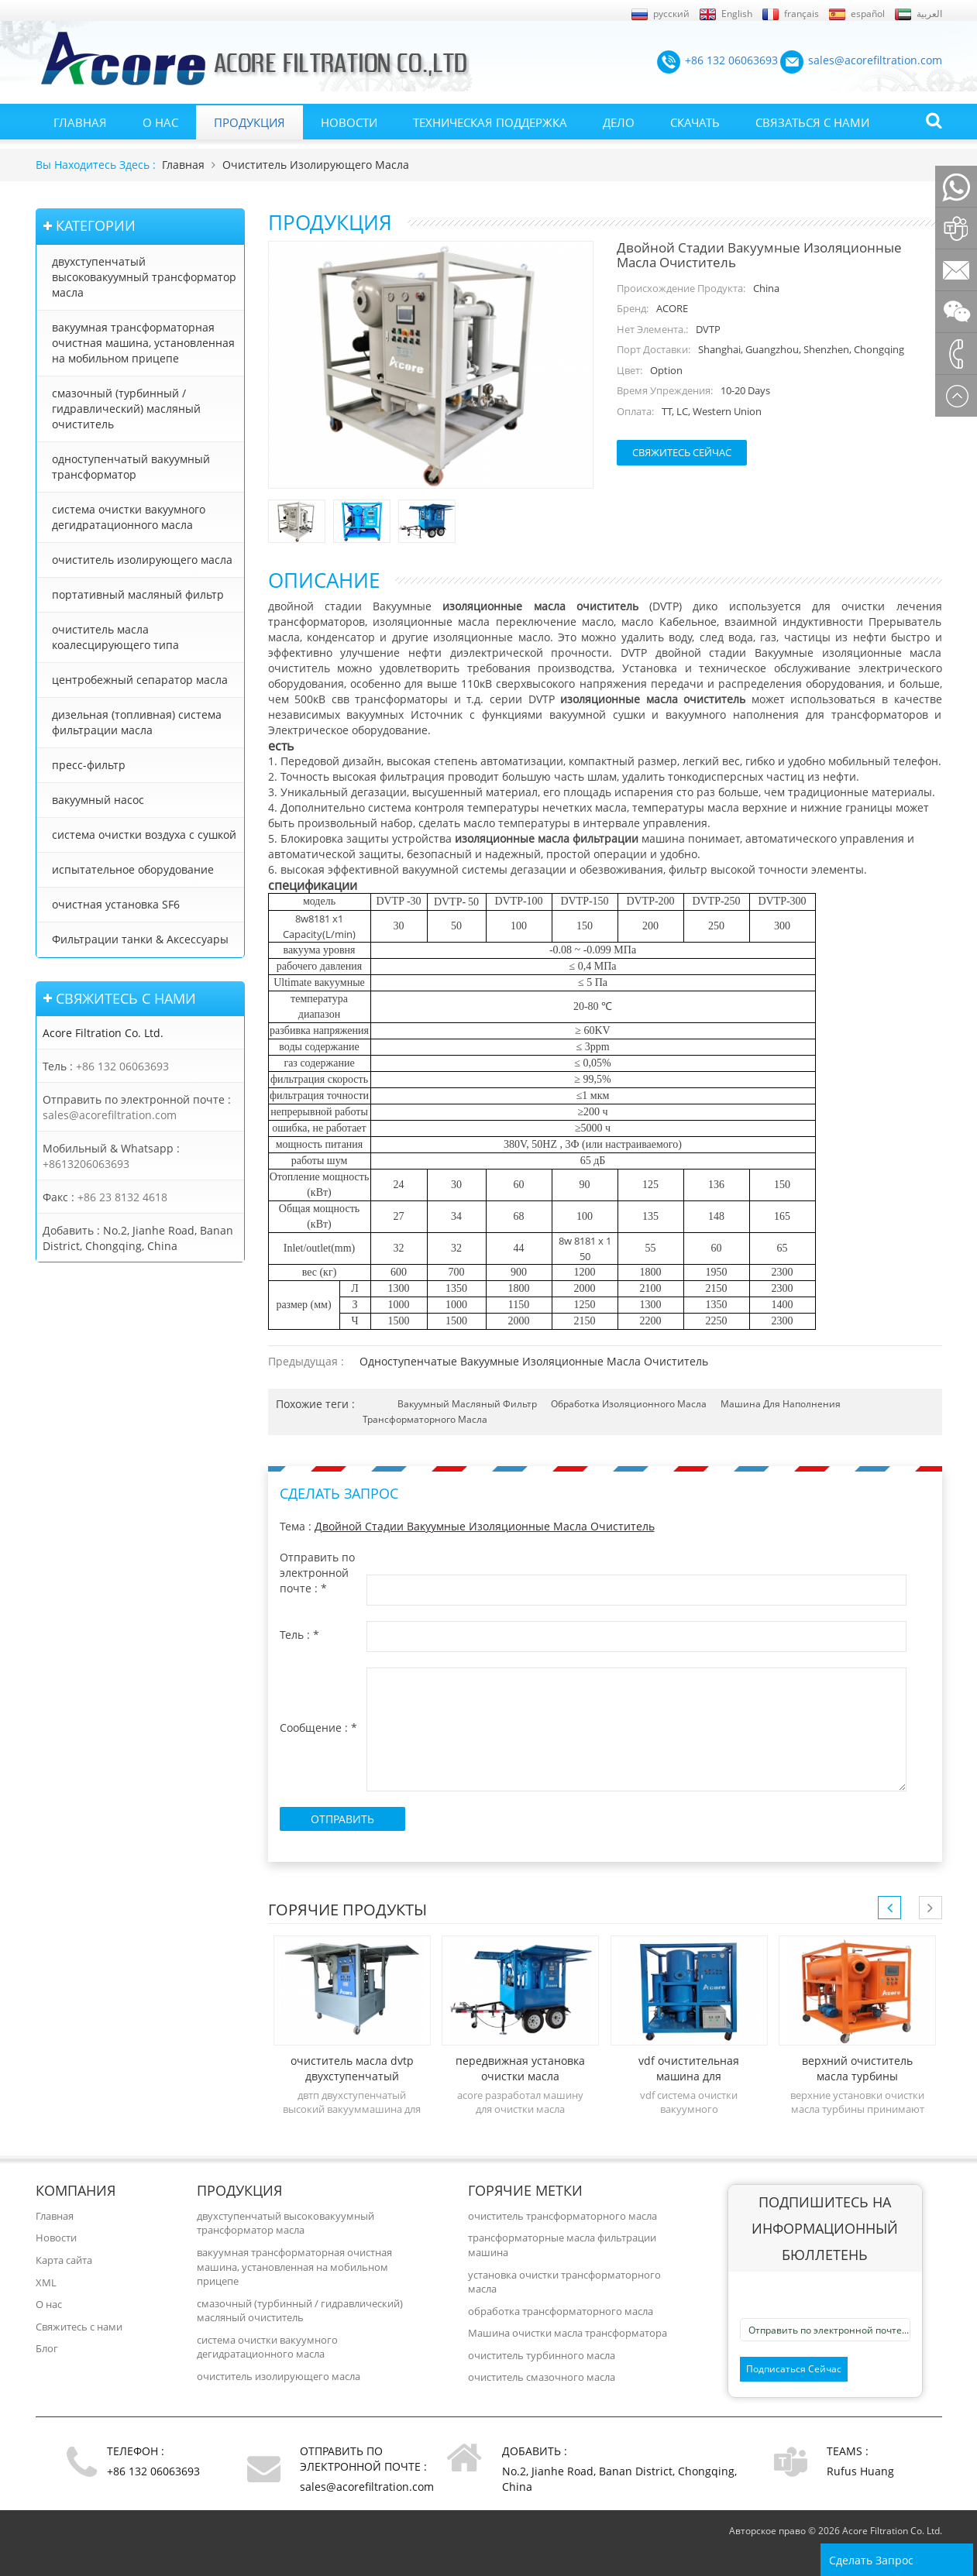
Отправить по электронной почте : (317, 1572)
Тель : (299, 1634)
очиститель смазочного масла (541, 2377)
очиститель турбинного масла (541, 2355)
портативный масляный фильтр (138, 594)
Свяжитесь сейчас (681, 452)
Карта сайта (64, 2260)
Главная (80, 122)
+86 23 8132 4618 (122, 1197)
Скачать (695, 122)
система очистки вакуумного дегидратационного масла (128, 517)
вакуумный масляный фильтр (467, 1403)
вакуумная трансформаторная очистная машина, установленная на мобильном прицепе (143, 343)
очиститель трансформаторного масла (562, 2216)
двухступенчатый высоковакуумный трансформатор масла (144, 277)
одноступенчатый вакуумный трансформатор (131, 467)
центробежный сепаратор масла (140, 679)
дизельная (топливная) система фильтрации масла (137, 722)
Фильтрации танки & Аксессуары (140, 939)
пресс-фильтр (89, 764)
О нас (160, 122)
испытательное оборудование (133, 869)
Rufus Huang (860, 2471)
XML (46, 2282)
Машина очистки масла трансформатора (567, 2333)
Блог (47, 2348)
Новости (349, 122)
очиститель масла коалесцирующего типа (115, 637)
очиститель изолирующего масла (315, 164)
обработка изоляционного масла (629, 1403)
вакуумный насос (98, 799)
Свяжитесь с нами (79, 2327)
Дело (619, 122)
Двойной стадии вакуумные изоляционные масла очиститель (485, 1526)
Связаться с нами (812, 122)
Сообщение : (318, 1727)
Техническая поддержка (490, 122)
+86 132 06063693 (122, 1066)
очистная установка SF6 (116, 904)
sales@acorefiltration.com (110, 1115)
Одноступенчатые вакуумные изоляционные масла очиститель (533, 1361)
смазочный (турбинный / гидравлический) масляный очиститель (126, 408)
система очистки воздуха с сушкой (144, 834)
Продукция (249, 122)
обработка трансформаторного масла (560, 2311)
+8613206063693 (86, 1163)
